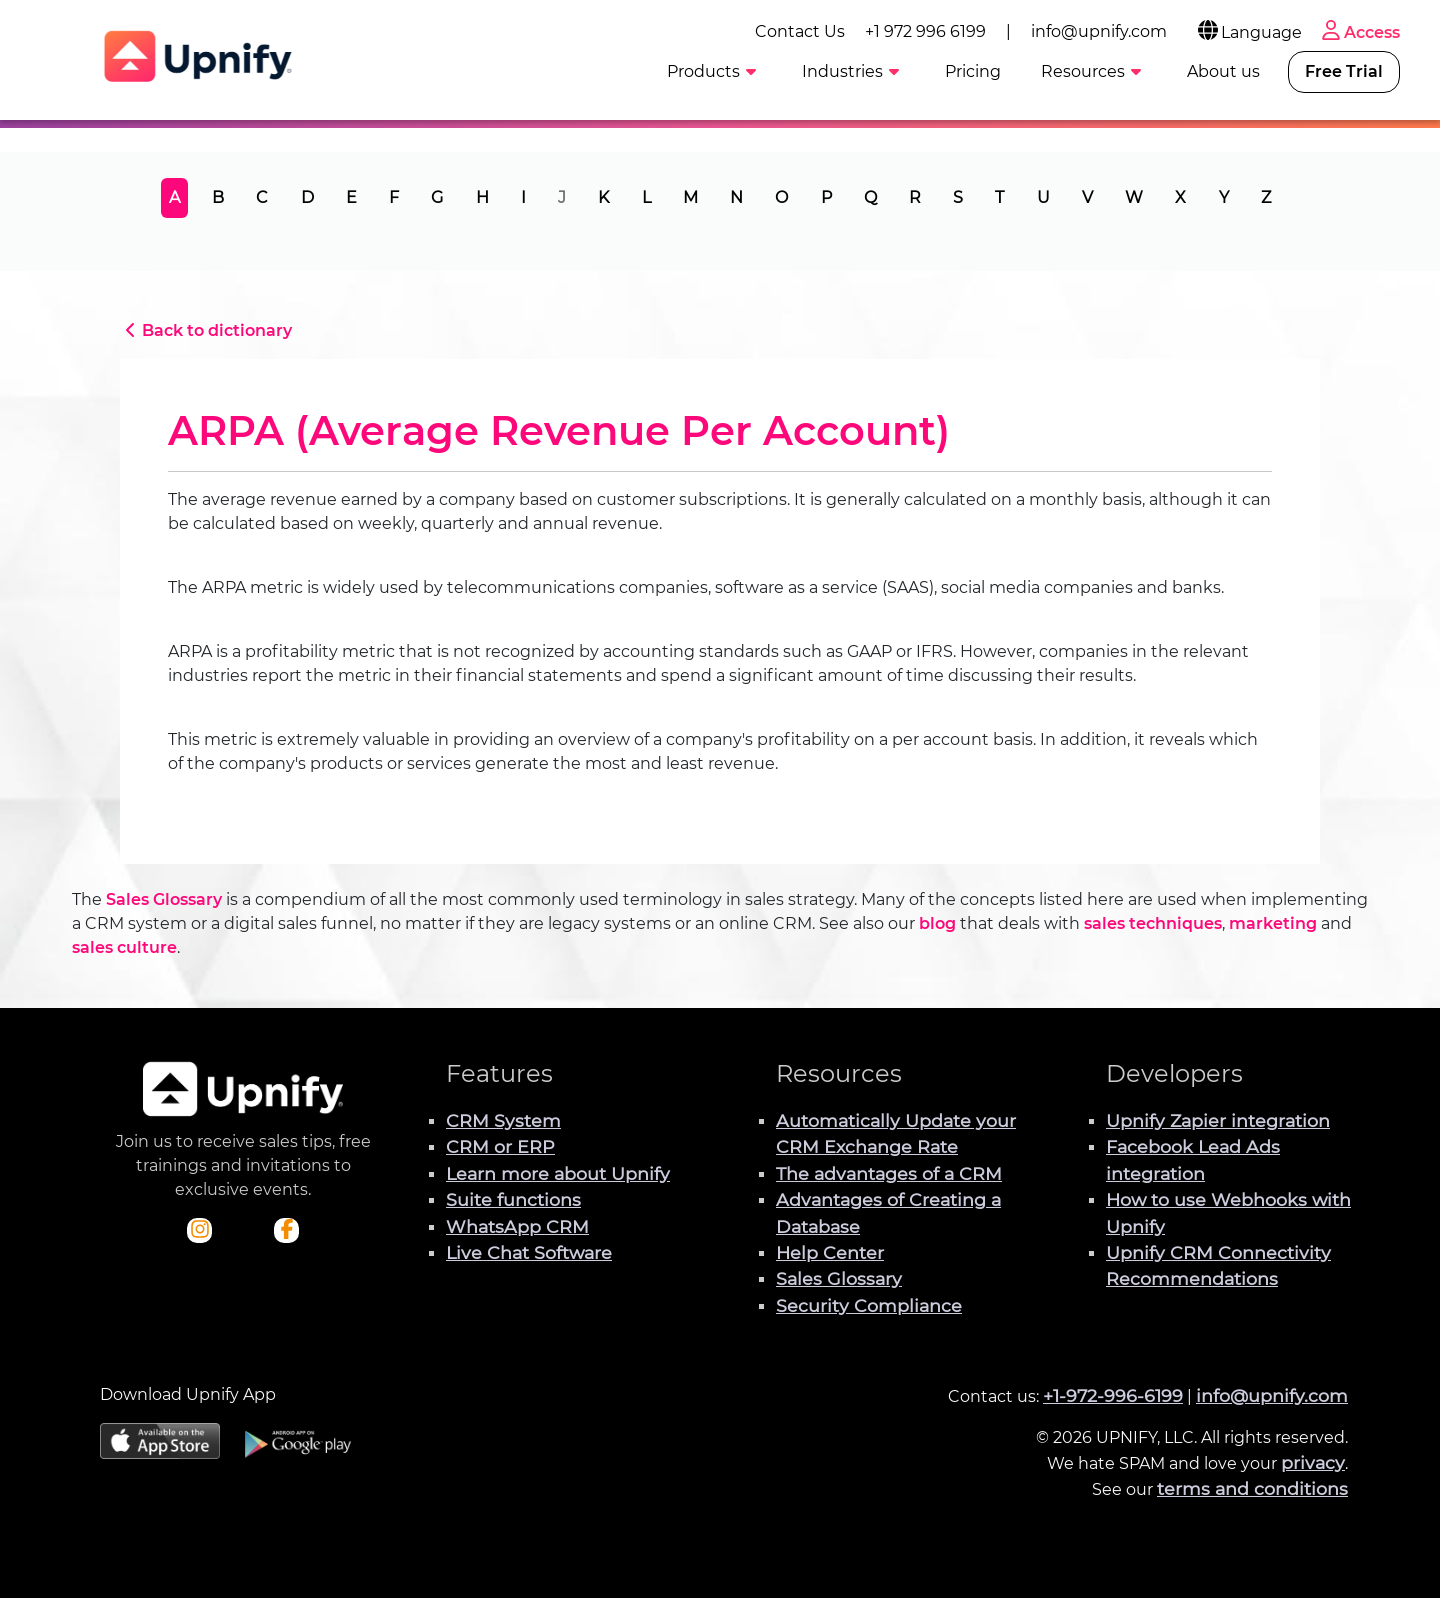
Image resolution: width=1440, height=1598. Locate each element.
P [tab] (826, 197)
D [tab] (307, 197)
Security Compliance (869, 1305)
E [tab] (351, 197)
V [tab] (1087, 197)
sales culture (124, 947)
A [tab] (174, 197)
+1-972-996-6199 (1113, 1395)
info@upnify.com (1099, 31)
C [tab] (262, 197)
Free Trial (1344, 71)
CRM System (503, 1120)
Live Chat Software (529, 1252)
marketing (1273, 923)
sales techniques (1153, 923)
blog (937, 923)
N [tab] (736, 197)
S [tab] (958, 197)
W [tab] (1134, 197)
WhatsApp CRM (517, 1226)
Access (1359, 32)
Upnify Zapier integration (1218, 1120)
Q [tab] (870, 197)
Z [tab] (1266, 197)
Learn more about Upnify (558, 1173)
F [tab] (394, 197)
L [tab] (646, 197)
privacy (1313, 1462)
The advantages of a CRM (889, 1173)
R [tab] (915, 197)
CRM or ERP (500, 1146)
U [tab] (1043, 197)
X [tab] (1180, 197)
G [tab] (437, 197)
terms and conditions (1252, 1488)
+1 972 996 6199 (925, 31)
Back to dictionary (206, 330)
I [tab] (523, 197)
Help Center (830, 1252)
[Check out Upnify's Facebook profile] (287, 1231)
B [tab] (218, 197)
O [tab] (781, 197)
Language (1248, 32)
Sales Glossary (164, 899)
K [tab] (603, 197)
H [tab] (482, 197)
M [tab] (690, 197)
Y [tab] (1224, 197)
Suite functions (513, 1199)
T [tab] (999, 197)
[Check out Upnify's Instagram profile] (200, 1231)
